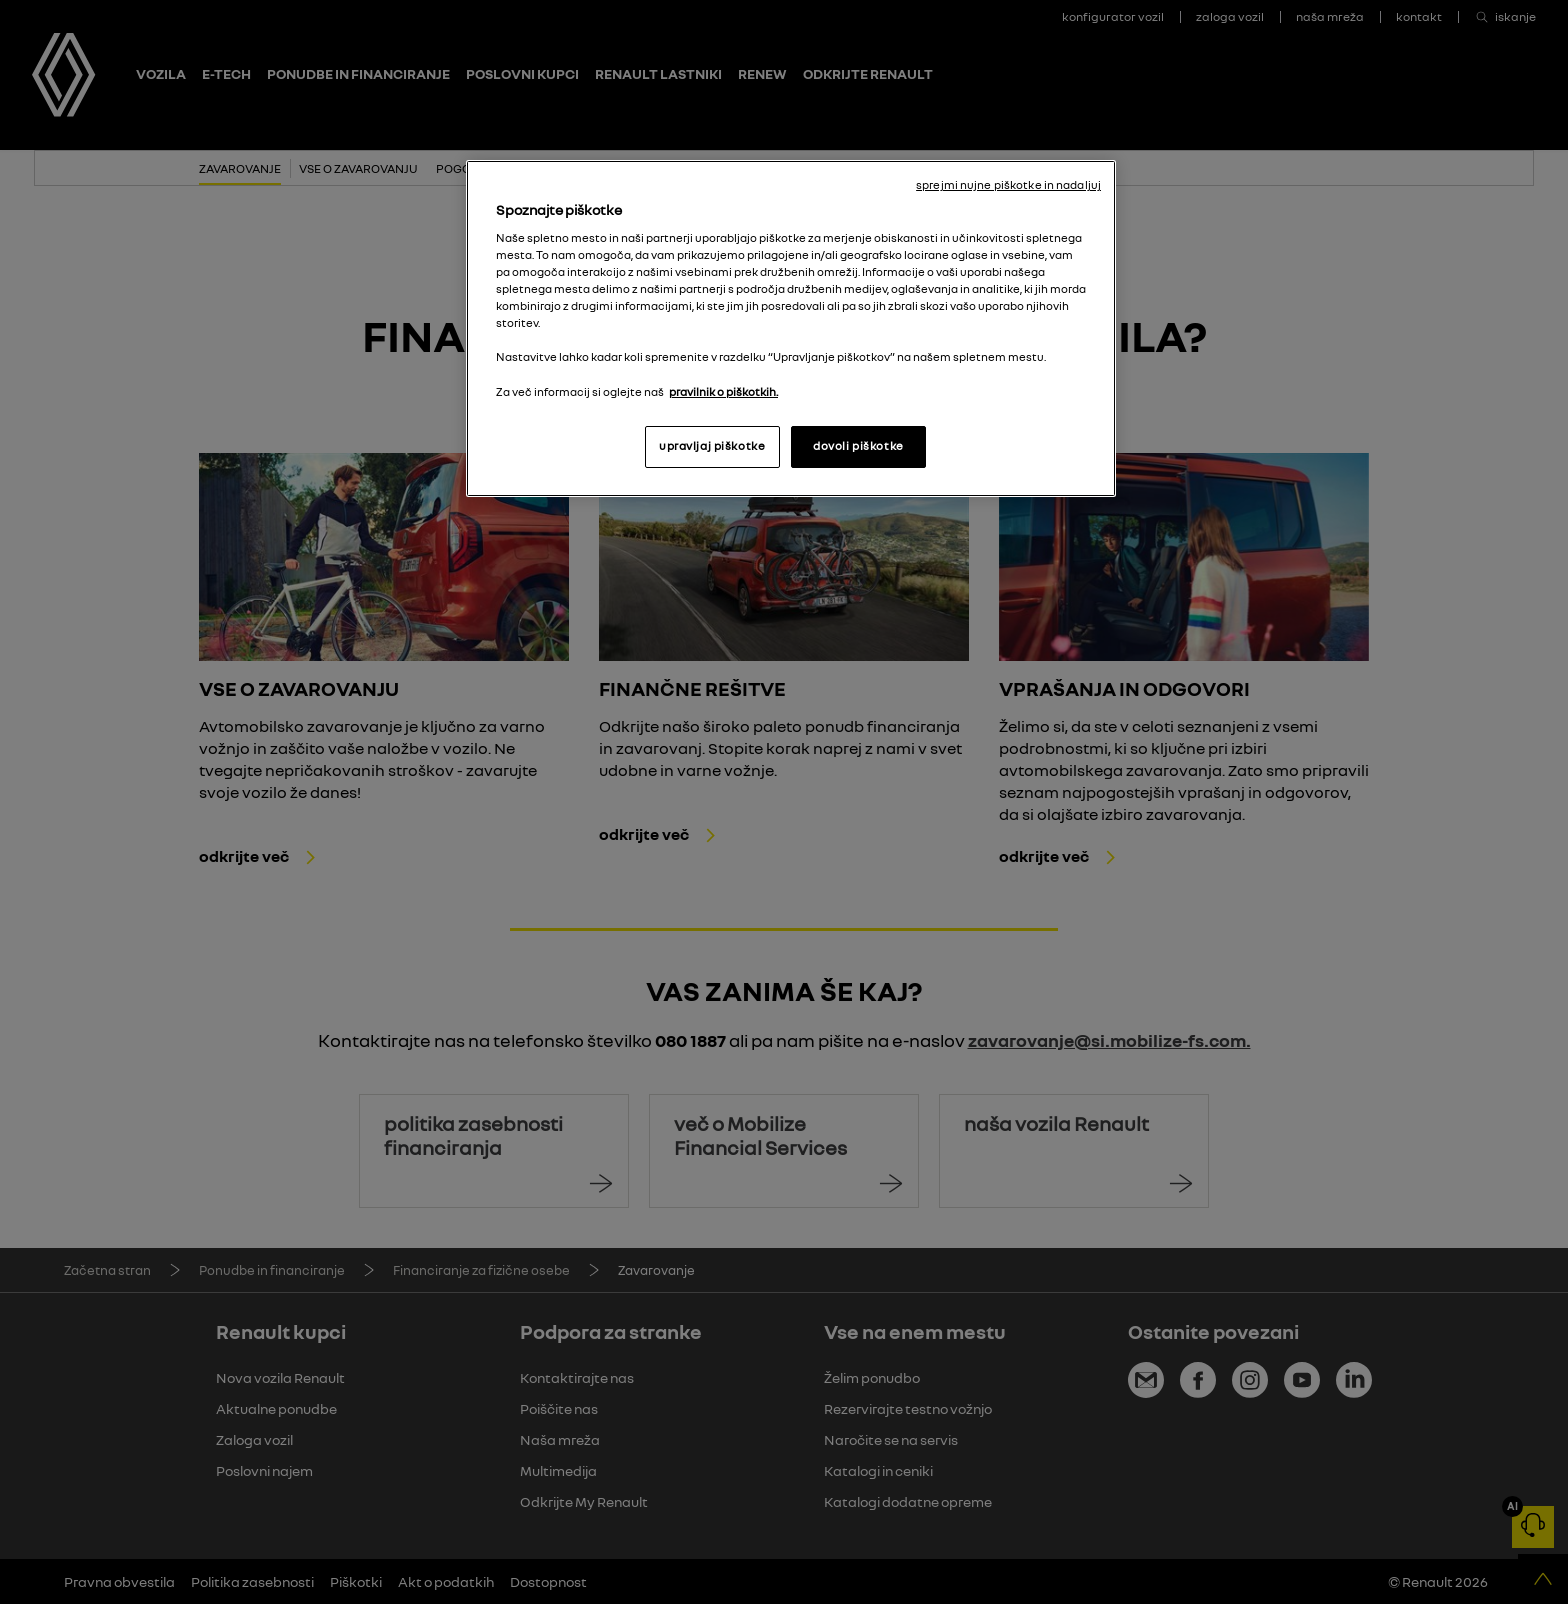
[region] (791, 328)
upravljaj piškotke (712, 446)
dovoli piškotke (858, 446)
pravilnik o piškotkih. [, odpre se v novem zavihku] (723, 392)
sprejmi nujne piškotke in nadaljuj (1008, 185)
